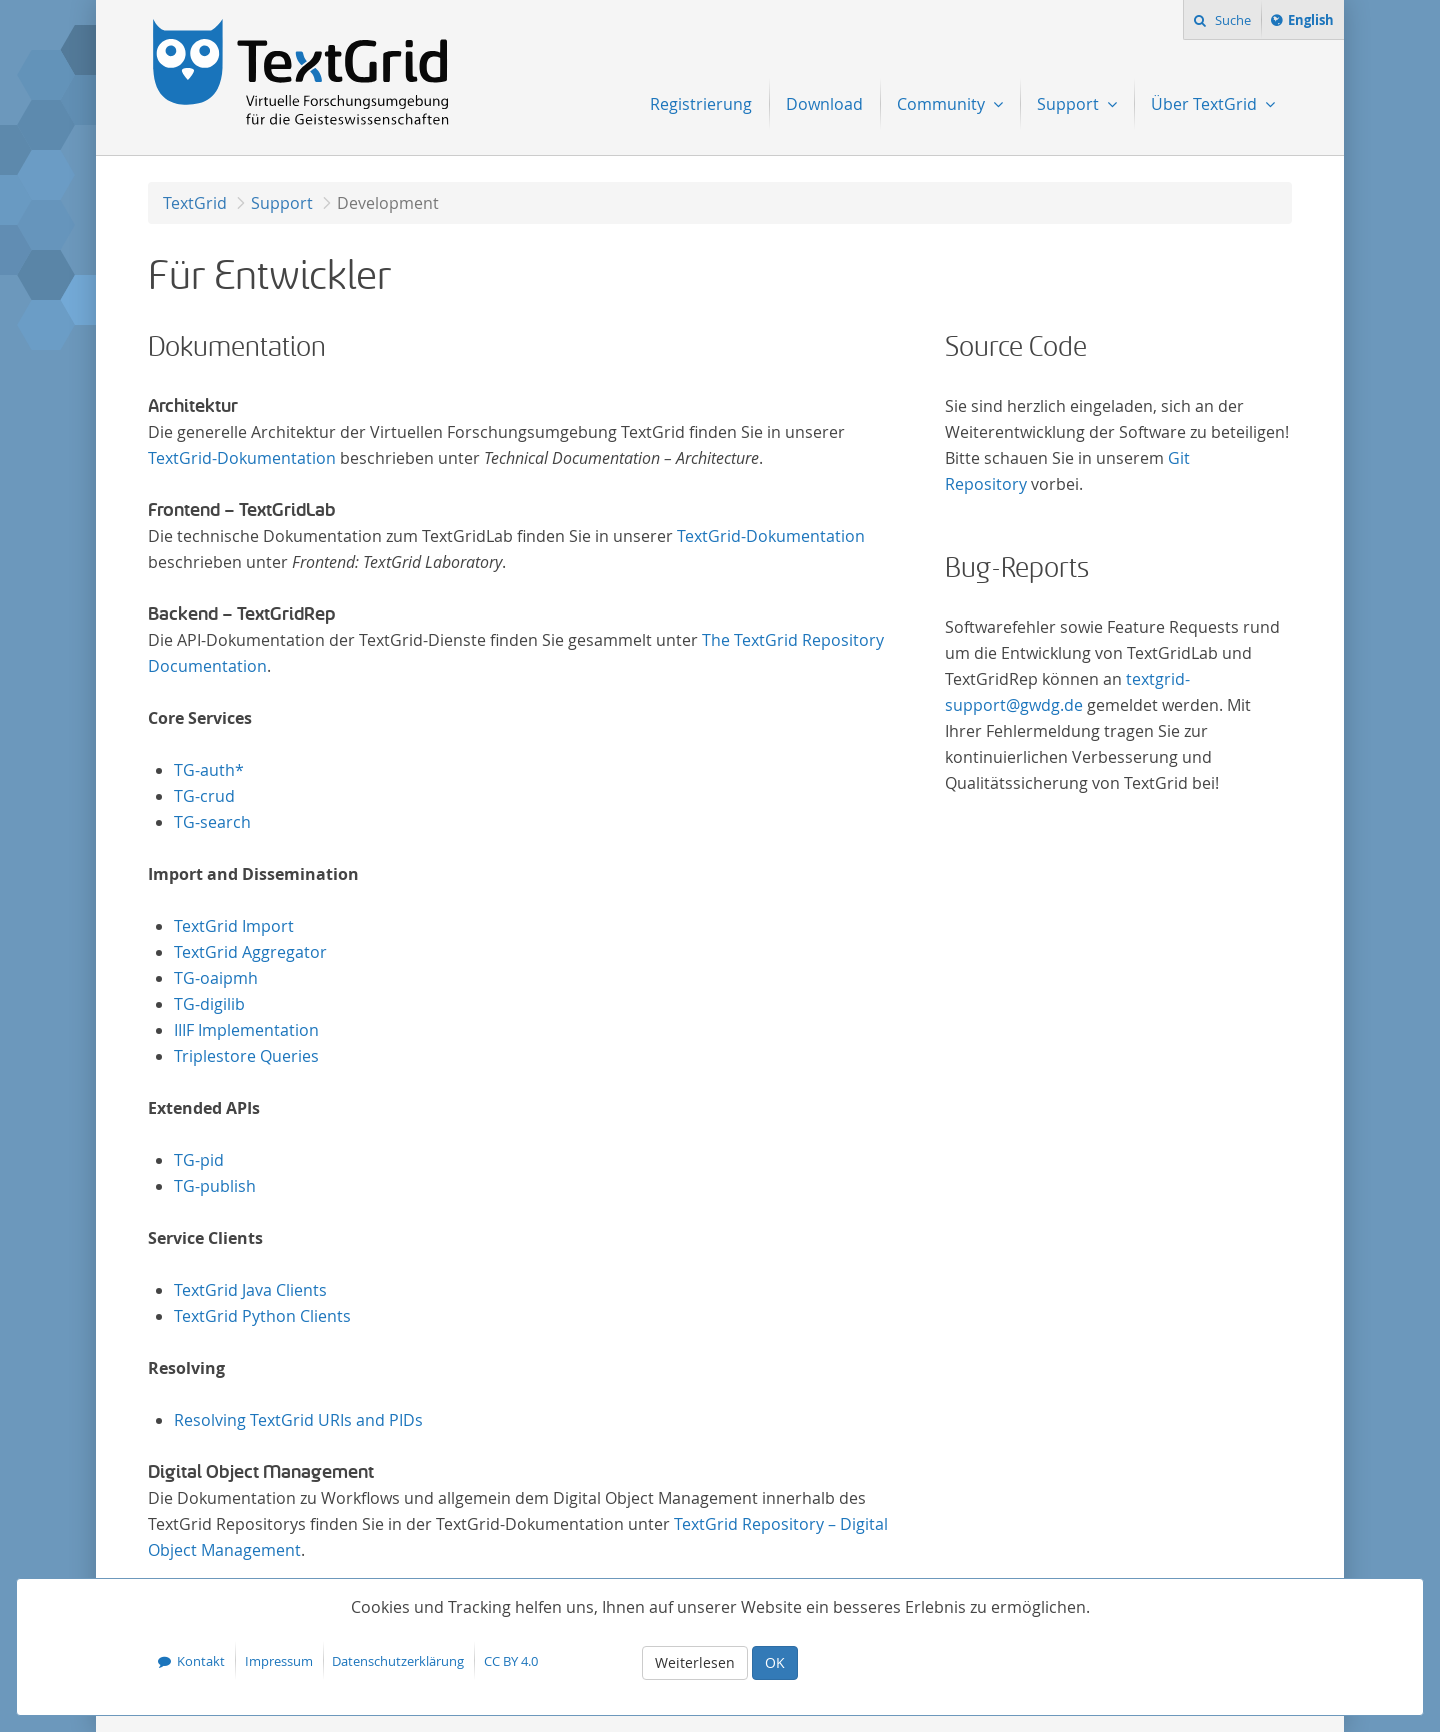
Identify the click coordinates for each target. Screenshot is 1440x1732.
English (1314, 23)
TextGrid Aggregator (250, 952)
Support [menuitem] (1070, 104)
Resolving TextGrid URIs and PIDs (298, 1420)
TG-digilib (209, 1004)
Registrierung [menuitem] (701, 104)
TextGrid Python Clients (262, 1316)
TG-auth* (209, 770)
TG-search (212, 822)
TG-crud (204, 796)
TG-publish (215, 1186)
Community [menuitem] (943, 104)
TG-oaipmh (216, 978)
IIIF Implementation (246, 1030)
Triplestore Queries (246, 1056)
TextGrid (195, 203)
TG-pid (199, 1160)
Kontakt (201, 1661)
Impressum (279, 1661)
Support (282, 203)
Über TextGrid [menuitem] (1206, 104)
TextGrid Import (234, 926)
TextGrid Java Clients (250, 1290)
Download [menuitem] (824, 104)
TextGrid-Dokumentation (242, 458)
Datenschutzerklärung (398, 1661)
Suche (1231, 20)
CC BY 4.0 (511, 1661)
